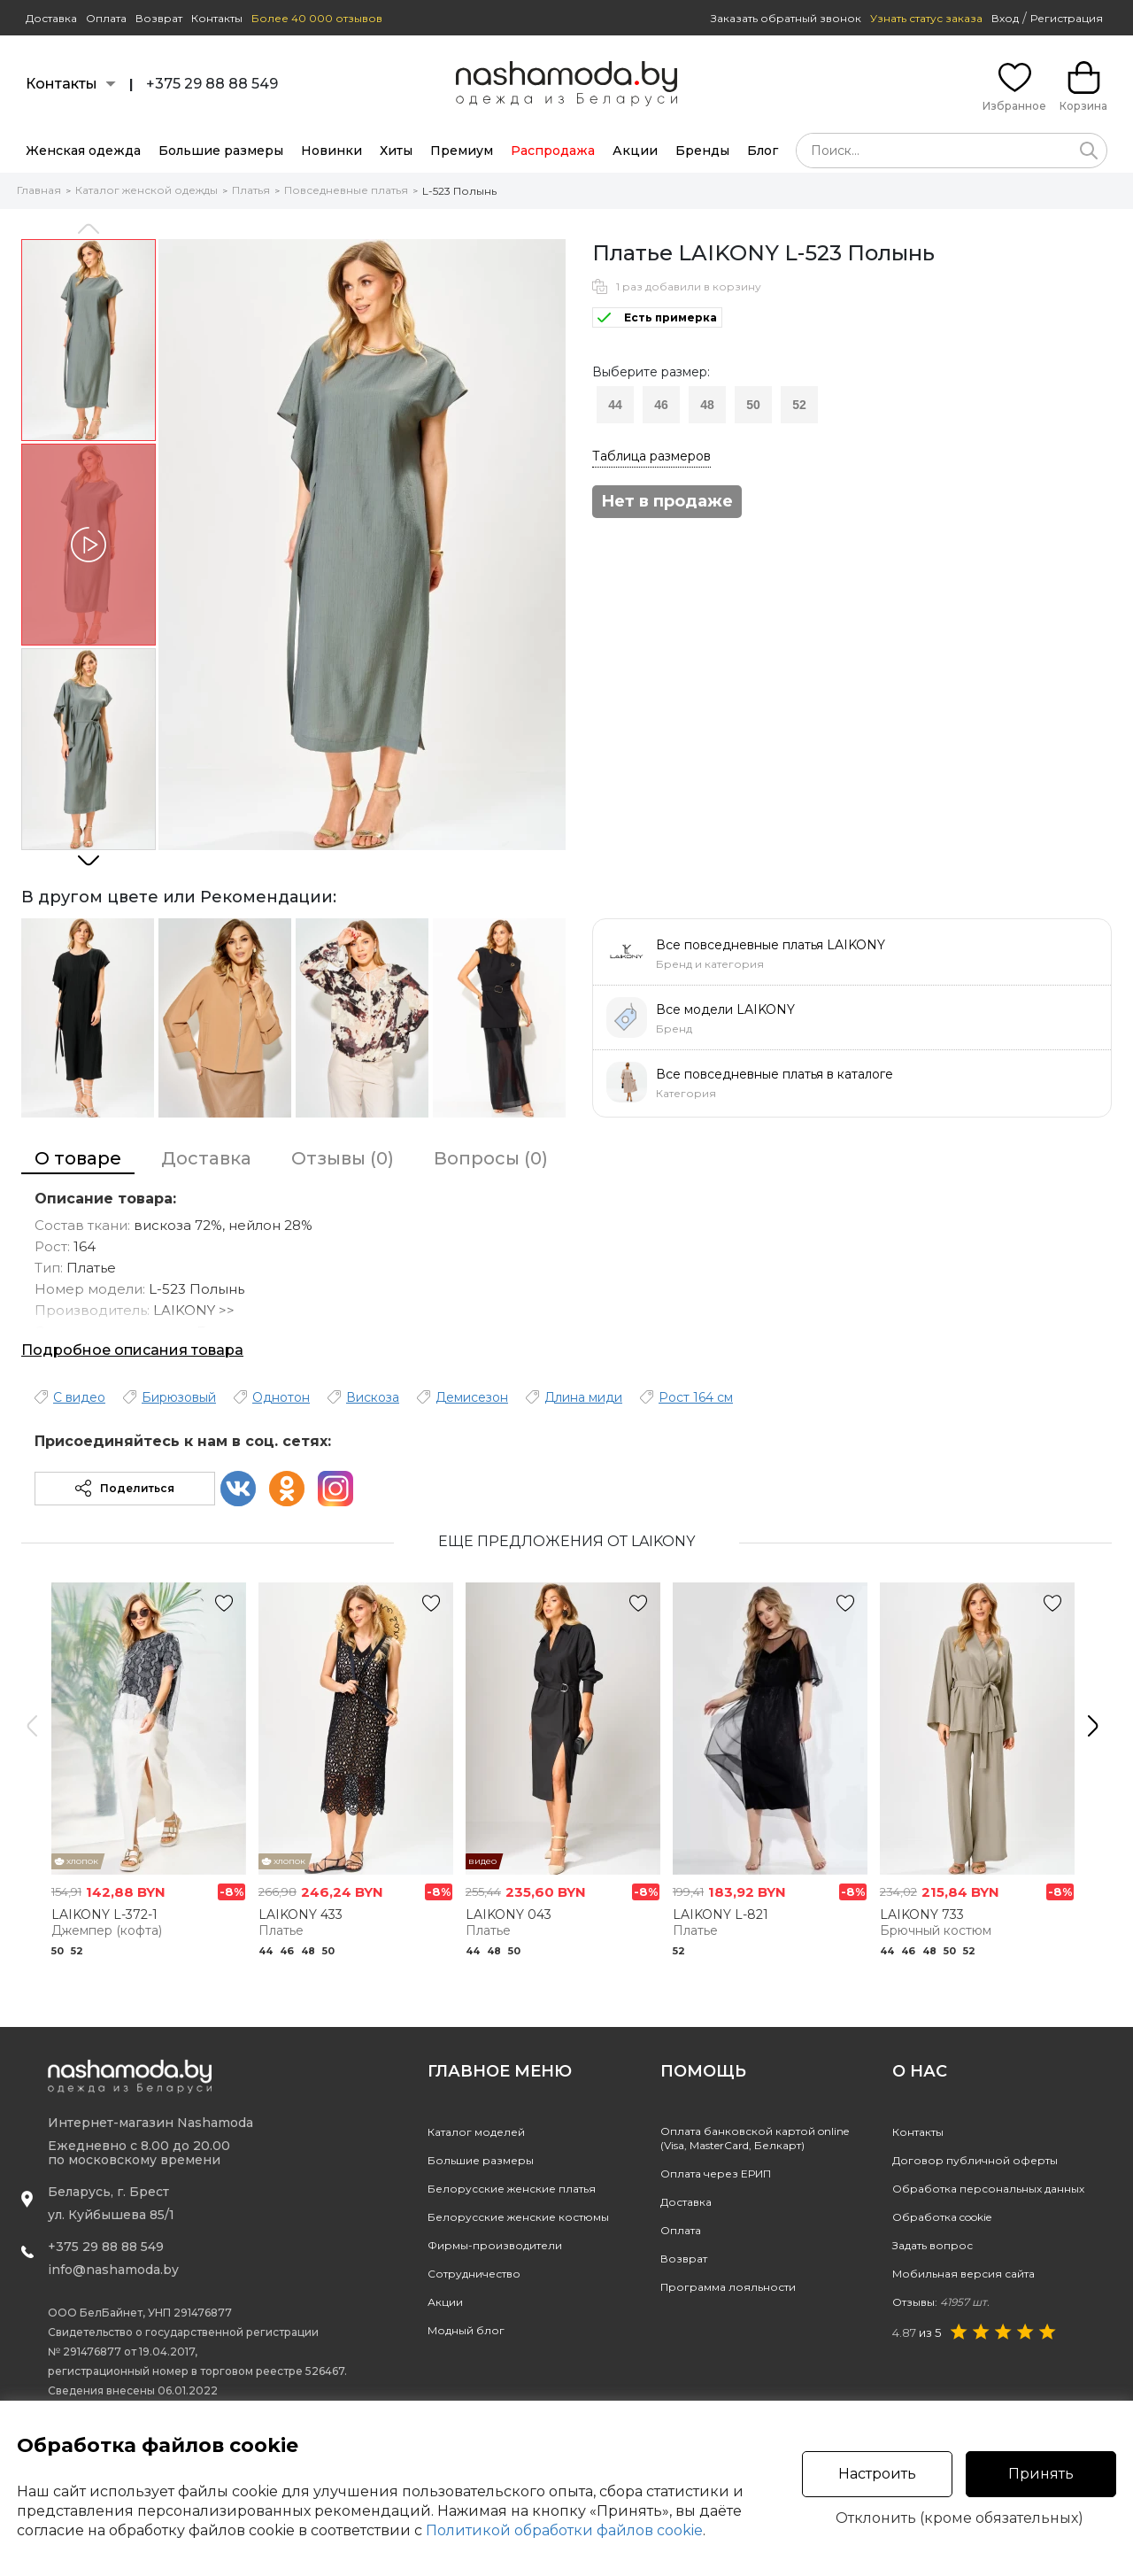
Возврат (158, 18)
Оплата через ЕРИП (715, 2173)
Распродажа (553, 150)
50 (753, 405)
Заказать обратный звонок (786, 18)
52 (799, 405)
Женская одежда (83, 150)
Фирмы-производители (495, 2245)
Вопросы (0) (491, 1158)
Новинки (331, 150)
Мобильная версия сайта (963, 2273)
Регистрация (1066, 18)
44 (615, 405)
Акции (635, 150)
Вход (1005, 18)
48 (707, 405)
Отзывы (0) (342, 1158)
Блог (762, 150)
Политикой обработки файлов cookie (564, 2530)
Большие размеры (220, 150)
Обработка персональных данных (988, 2188)
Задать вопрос (932, 2245)
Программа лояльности (728, 2287)
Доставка (51, 18)
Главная (39, 190)
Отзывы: (941, 2302)
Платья (251, 190)
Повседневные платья (346, 190)
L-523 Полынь (459, 190)
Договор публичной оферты (975, 2160)
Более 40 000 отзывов (316, 18)
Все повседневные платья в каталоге (774, 1074)
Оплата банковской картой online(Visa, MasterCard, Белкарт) (754, 2138)
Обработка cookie (941, 2217)
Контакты (217, 18)
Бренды (702, 150)
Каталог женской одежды (146, 190)
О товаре (78, 1158)
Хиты (396, 150)
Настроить (877, 2473)
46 (661, 405)
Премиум (461, 150)
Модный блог (466, 2330)
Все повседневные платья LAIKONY (770, 945)
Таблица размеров (651, 456)
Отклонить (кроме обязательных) (959, 2518)
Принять (1041, 2473)
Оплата (106, 18)
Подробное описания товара (132, 1350)
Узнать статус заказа (926, 18)
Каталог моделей (476, 2132)
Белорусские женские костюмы (518, 2217)
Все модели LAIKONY (725, 1009)
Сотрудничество (474, 2273)
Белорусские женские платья (512, 2188)
